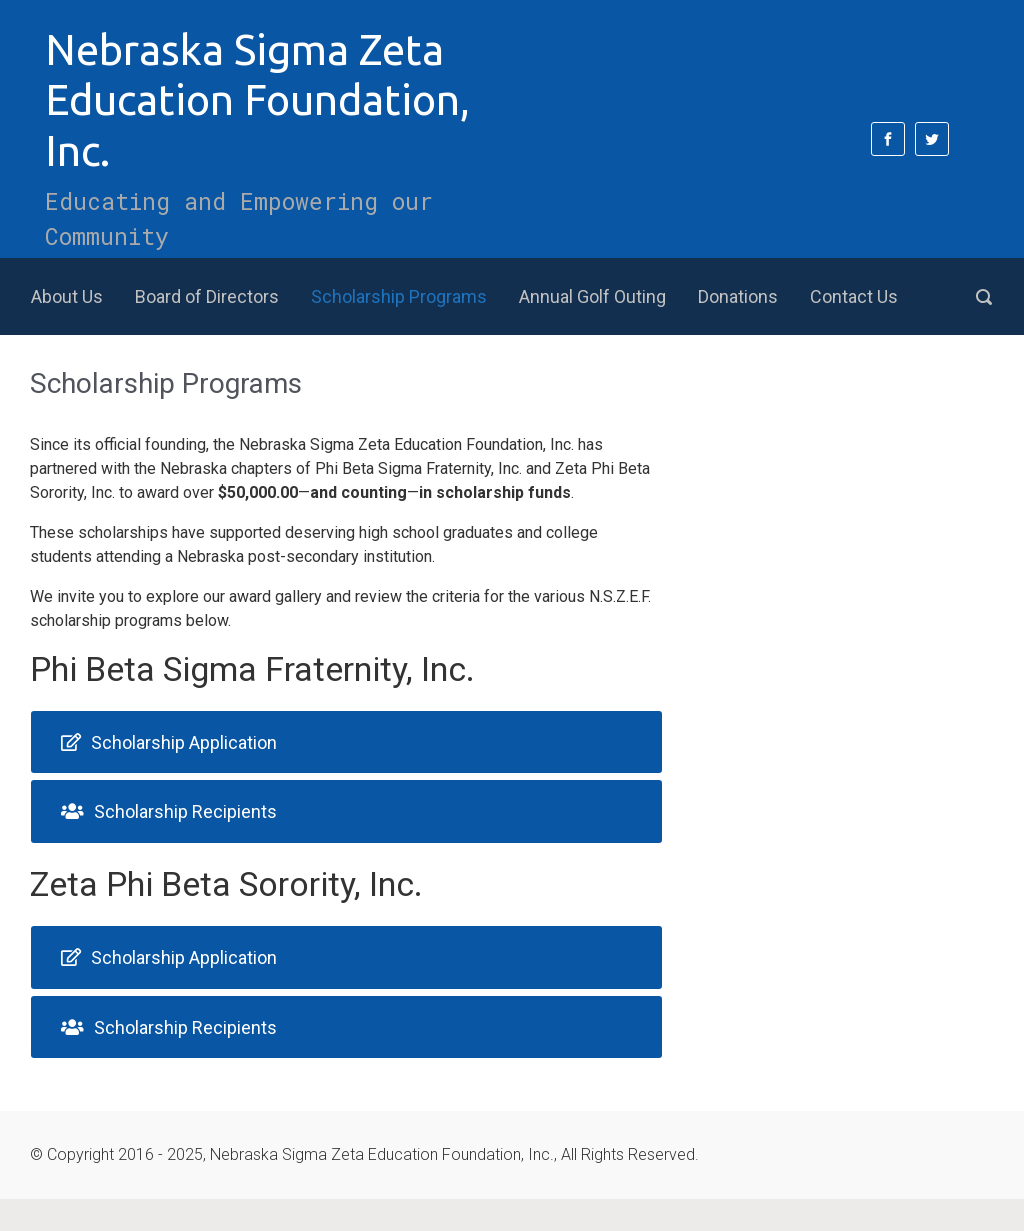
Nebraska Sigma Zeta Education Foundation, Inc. (257, 100)
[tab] (346, 742)
